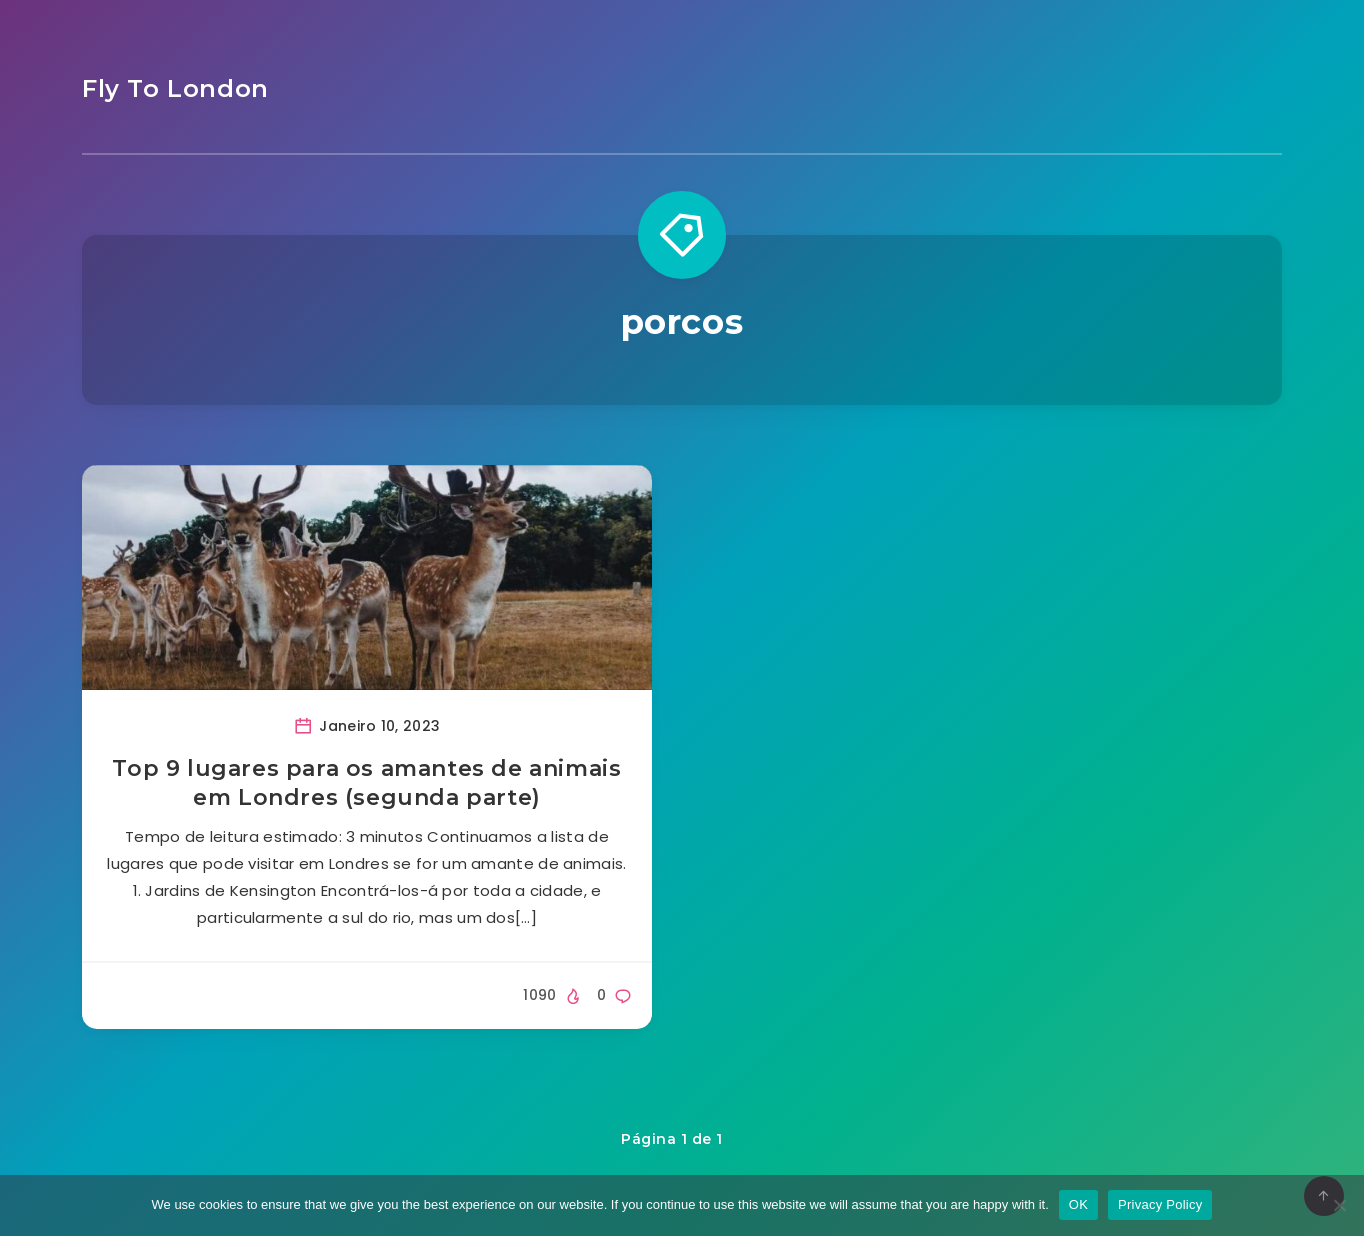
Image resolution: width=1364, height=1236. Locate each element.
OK (1078, 1204)
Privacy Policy (1160, 1204)
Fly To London (175, 88)
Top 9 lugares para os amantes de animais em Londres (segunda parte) (366, 783)
